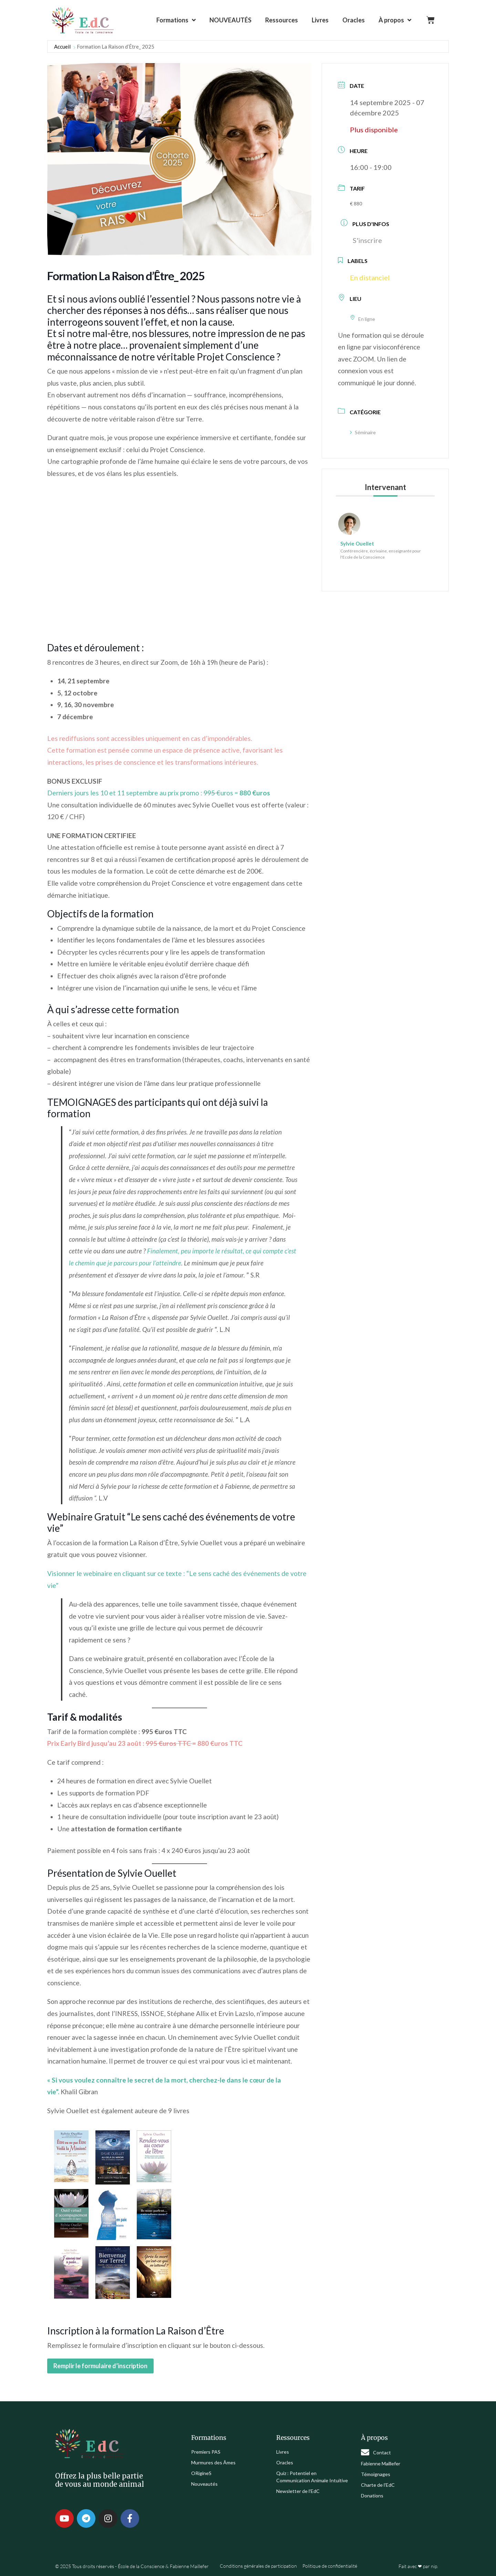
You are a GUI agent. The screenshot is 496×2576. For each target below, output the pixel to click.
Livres (320, 20)
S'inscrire (367, 240)
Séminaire (363, 432)
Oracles (353, 20)
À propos (395, 20)
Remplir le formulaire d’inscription (100, 2366)
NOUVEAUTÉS (230, 20)
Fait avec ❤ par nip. (418, 2566)
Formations (176, 20)
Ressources (281, 20)
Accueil (62, 46)
